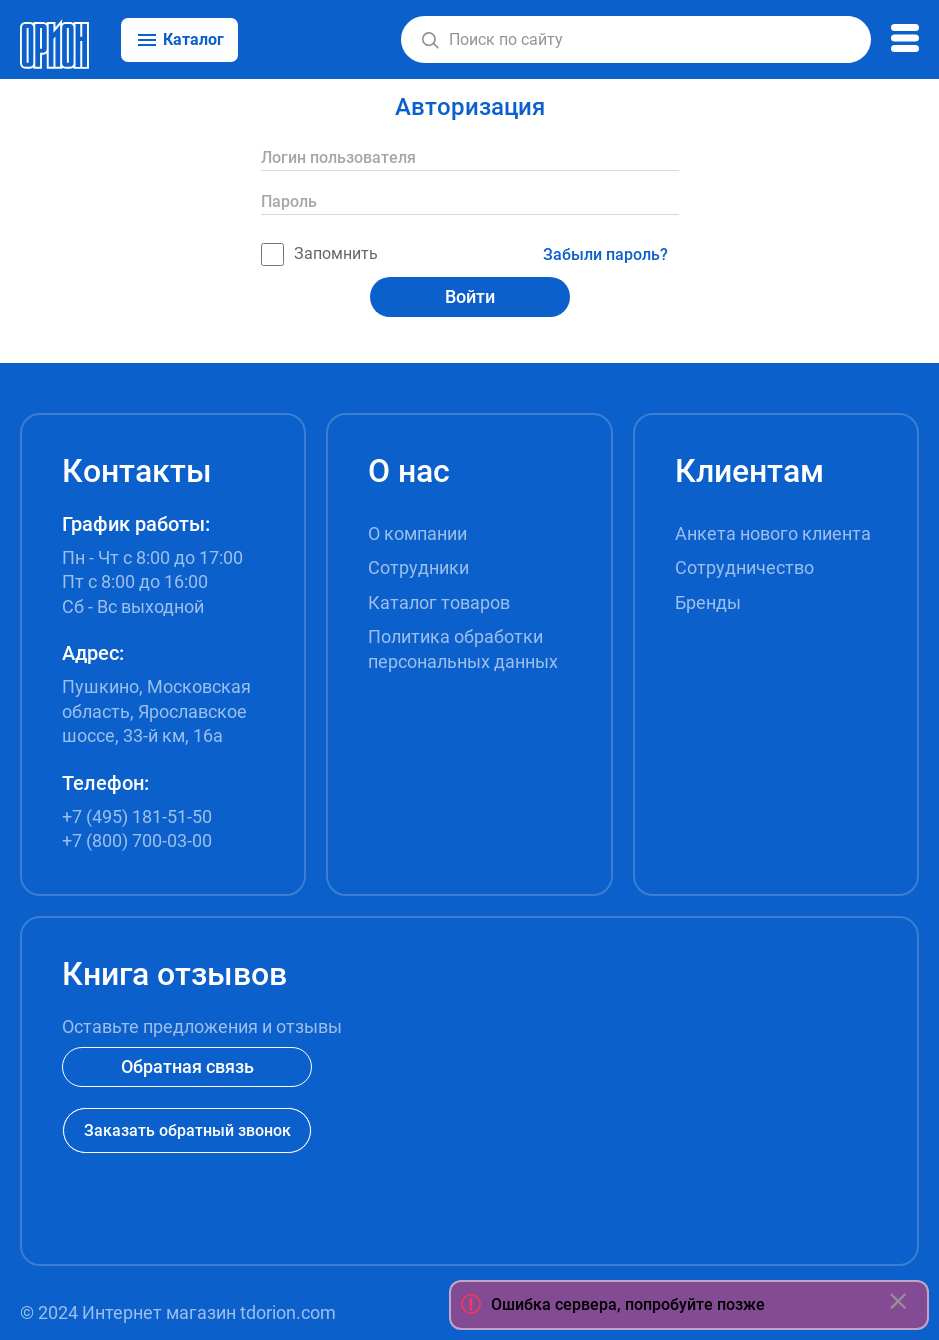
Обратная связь (187, 1066)
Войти (470, 296)
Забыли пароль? (605, 254)
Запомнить (319, 254)
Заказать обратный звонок (187, 1130)
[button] (430, 40)
